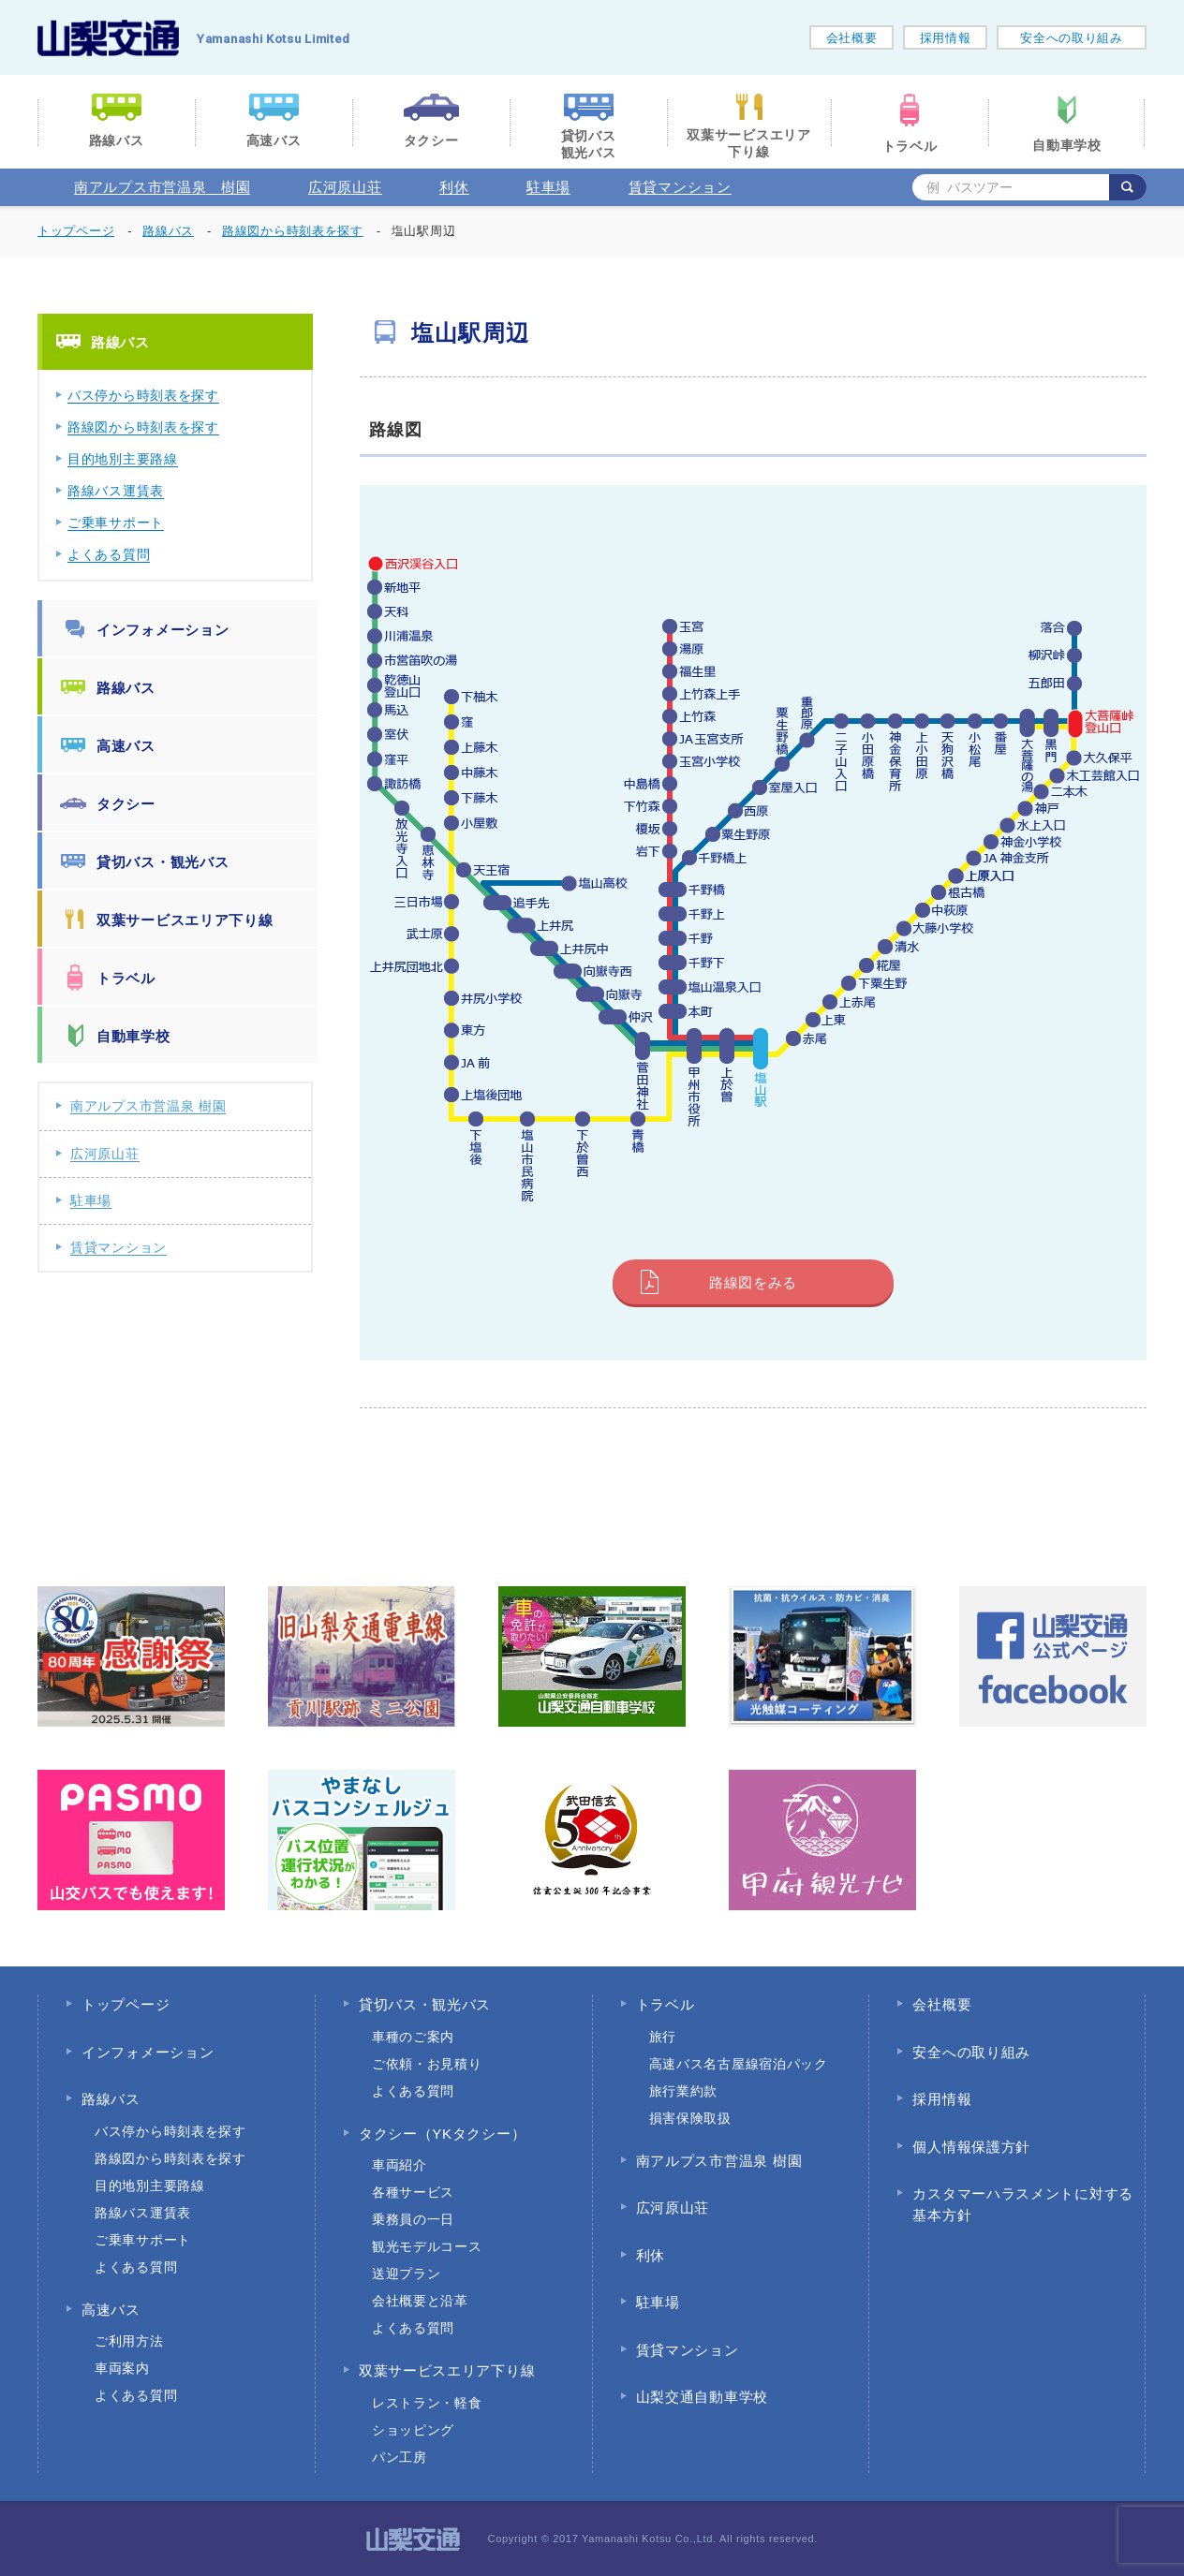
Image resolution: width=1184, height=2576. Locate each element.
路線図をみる (753, 1282)
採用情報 (945, 38)
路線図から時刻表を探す (143, 427)
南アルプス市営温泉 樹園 (162, 187)
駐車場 (548, 187)
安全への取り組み (1071, 38)
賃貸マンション (680, 187)
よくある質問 (108, 554)
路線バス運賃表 (115, 490)
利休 (453, 187)
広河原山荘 (345, 187)
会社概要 (852, 38)
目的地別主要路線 (122, 458)
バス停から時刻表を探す (143, 395)
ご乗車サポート (115, 522)
